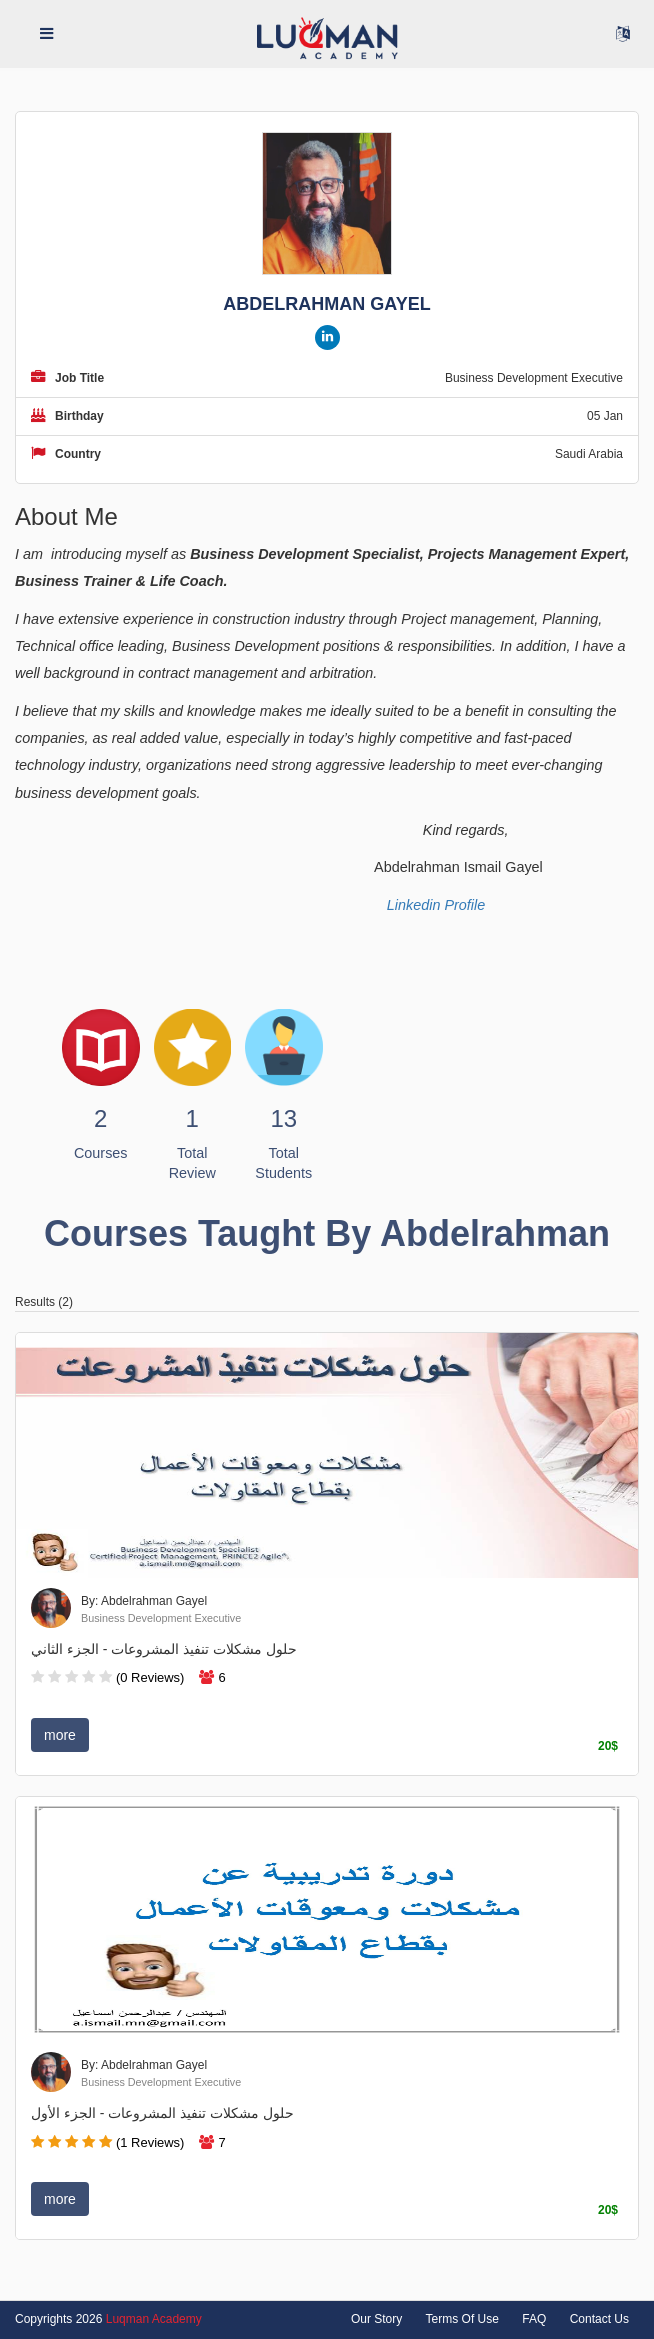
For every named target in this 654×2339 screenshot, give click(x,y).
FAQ (534, 2319)
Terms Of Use (462, 2319)
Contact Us (599, 2319)
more (60, 1735)
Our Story (376, 2319)
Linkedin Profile (436, 905)
